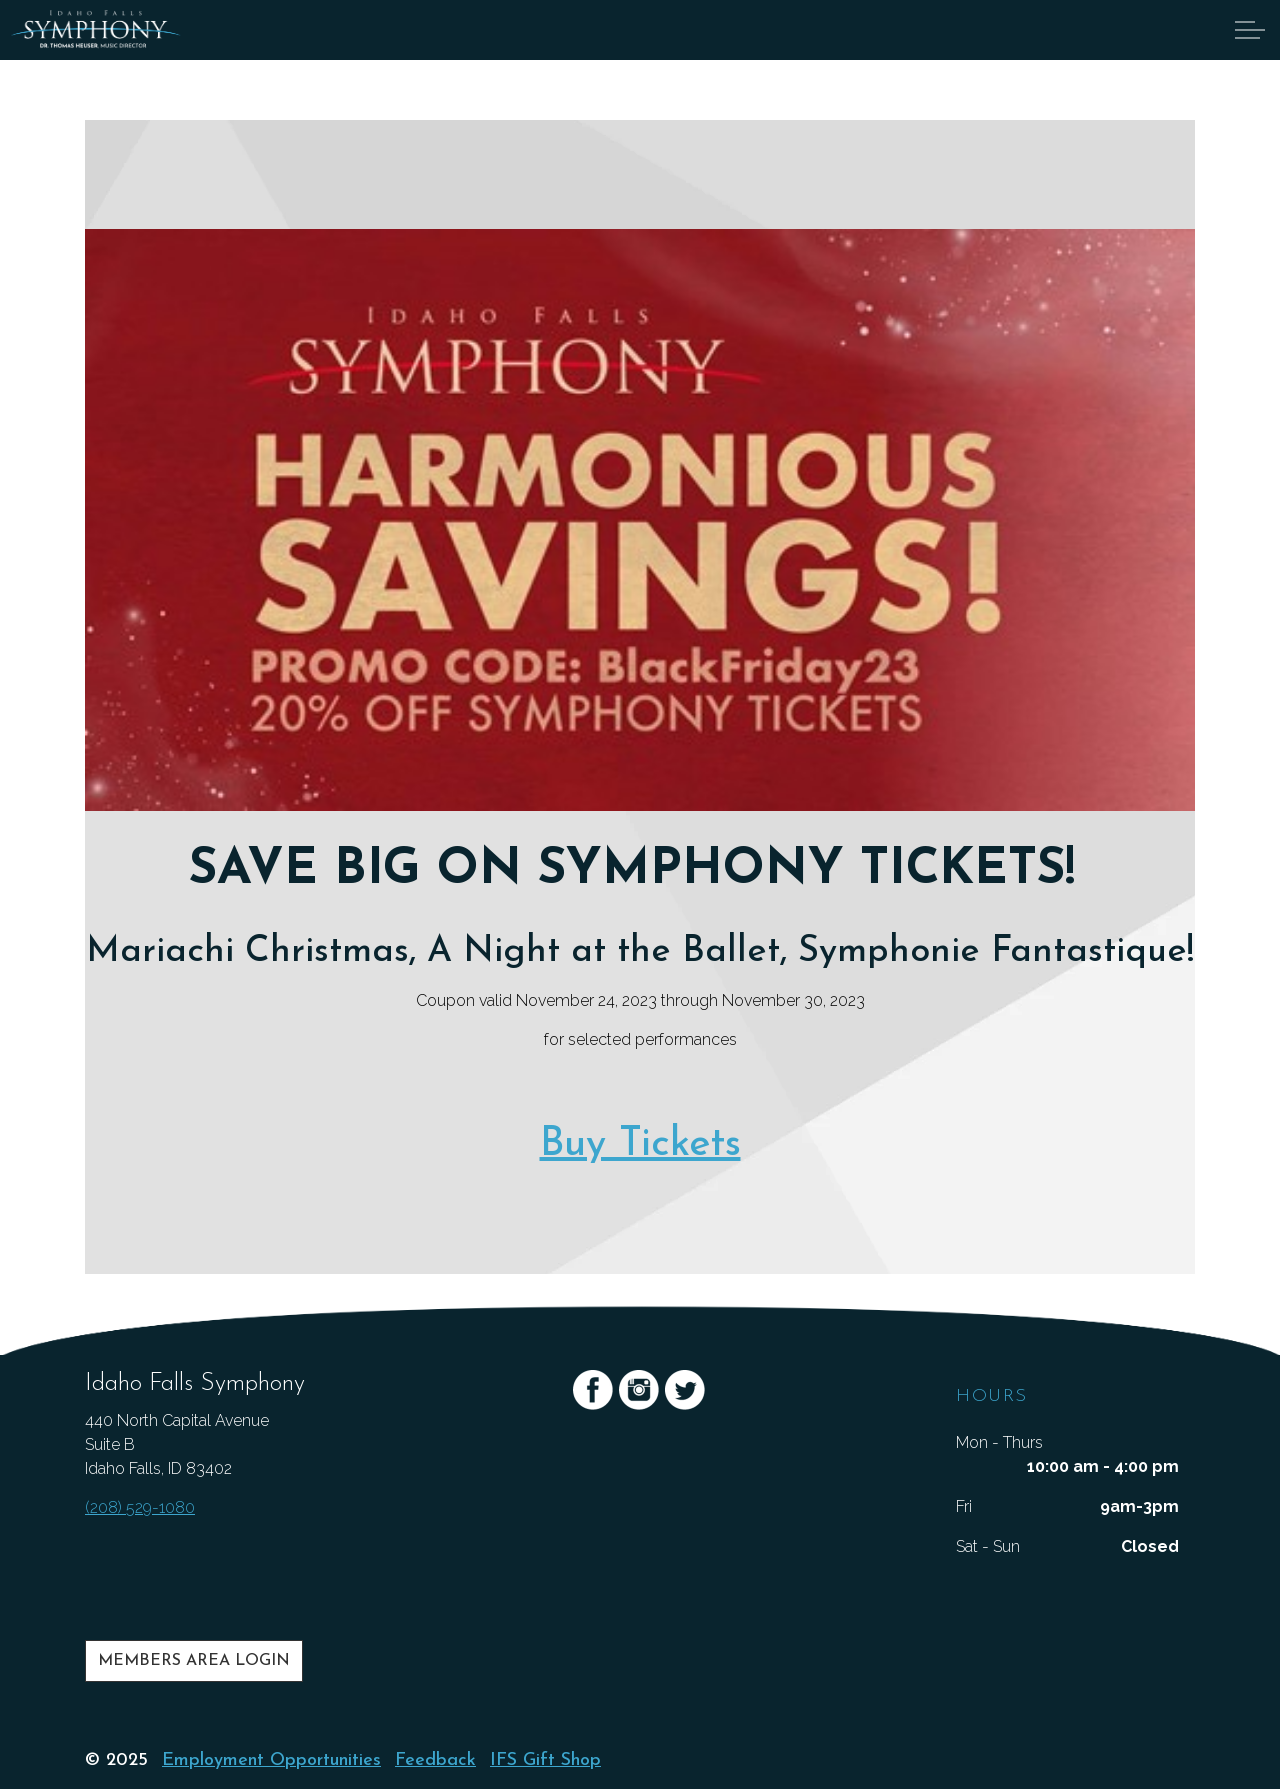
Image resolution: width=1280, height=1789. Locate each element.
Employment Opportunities (271, 1760)
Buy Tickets (640, 1145)
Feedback (435, 1760)
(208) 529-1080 (140, 1507)
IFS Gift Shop (545, 1760)
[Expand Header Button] (1250, 30)
